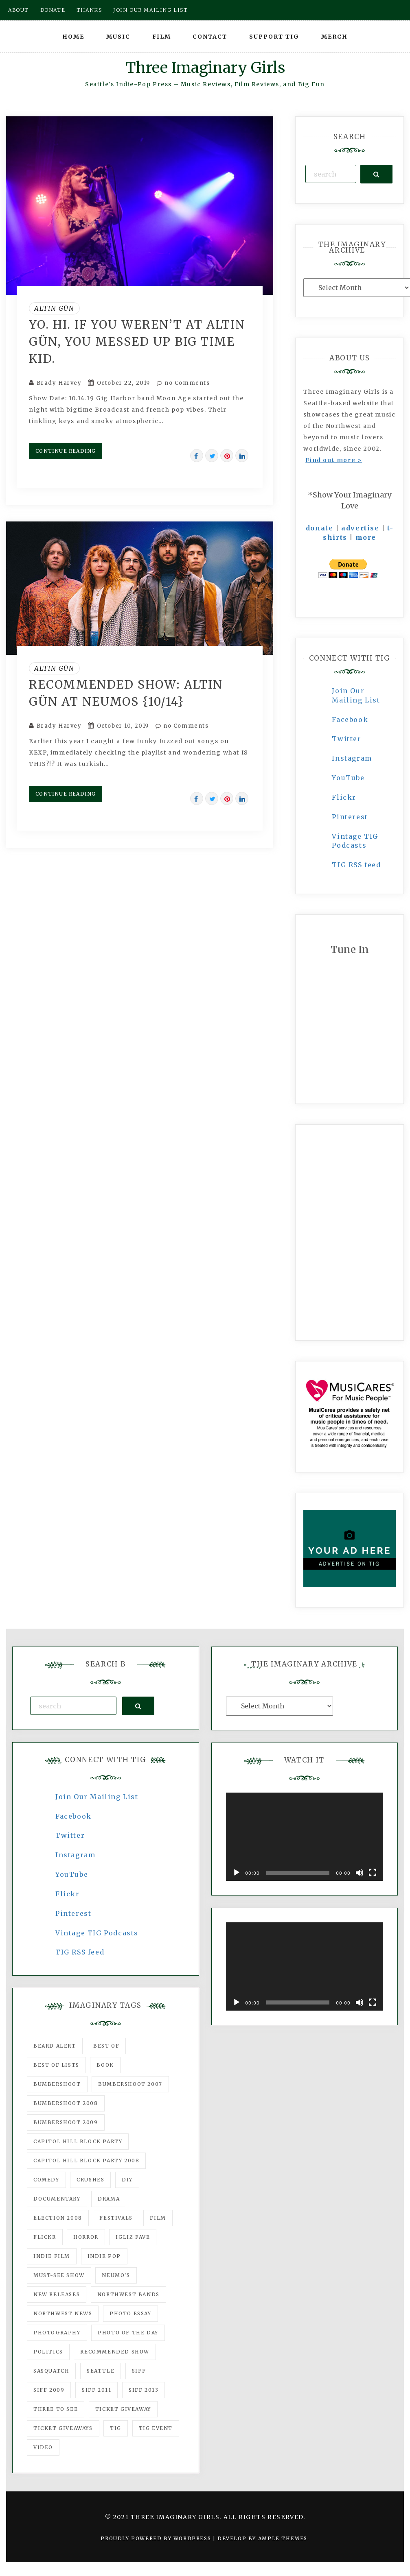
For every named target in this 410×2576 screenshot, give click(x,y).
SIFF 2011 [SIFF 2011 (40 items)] (96, 2390)
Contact (210, 36)
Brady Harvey (59, 383)
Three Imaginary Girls (205, 68)
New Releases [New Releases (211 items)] (56, 2294)
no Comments (183, 383)
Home (73, 36)
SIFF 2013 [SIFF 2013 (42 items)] (143, 2390)
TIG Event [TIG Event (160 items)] (156, 2428)
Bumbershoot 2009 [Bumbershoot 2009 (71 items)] (65, 2122)
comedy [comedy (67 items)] (46, 2180)
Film (161, 36)
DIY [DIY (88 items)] (127, 2180)
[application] (305, 1837)
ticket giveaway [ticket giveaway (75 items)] (123, 2409)
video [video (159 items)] (43, 2447)
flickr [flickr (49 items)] (44, 2237)
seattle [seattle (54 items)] (100, 2371)
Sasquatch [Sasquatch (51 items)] (51, 2371)
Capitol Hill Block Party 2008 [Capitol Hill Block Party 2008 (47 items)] (86, 2160)
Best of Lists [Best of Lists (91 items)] (56, 2065)
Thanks (89, 10)
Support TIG (274, 36)
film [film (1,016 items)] (158, 2218)
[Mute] (359, 1873)
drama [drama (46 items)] (109, 2199)
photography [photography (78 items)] (57, 2333)
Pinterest (350, 817)
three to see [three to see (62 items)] (55, 2409)
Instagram (352, 758)
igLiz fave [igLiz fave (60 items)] (133, 2237)
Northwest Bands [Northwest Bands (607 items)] (128, 2294)
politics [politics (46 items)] (48, 2352)
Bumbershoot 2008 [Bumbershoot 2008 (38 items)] (65, 2103)
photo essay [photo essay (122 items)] (130, 2313)
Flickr (344, 797)
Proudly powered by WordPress (157, 2538)
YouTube (348, 778)
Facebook (350, 719)
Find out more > (333, 460)
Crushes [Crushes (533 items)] (90, 2180)
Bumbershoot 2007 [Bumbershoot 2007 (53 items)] (130, 2084)
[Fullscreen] (372, 1873)
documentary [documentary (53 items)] (57, 2199)
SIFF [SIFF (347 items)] (139, 2371)
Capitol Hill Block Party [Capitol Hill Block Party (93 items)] (77, 2141)
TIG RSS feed (356, 865)
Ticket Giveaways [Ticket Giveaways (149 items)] (63, 2428)
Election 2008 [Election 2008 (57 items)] (57, 2218)
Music (118, 36)
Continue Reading (65, 451)
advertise (360, 528)
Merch (334, 36)
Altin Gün (54, 308)
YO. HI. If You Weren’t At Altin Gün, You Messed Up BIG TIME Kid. (137, 341)
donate (319, 528)
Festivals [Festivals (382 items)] (115, 2218)
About (18, 10)
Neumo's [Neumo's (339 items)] (116, 2275)
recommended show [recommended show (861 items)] (114, 2352)
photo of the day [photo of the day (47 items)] (128, 2333)
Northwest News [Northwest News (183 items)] (62, 2313)
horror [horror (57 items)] (86, 2237)
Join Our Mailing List (96, 1797)
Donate (53, 10)
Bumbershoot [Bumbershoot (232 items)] (57, 2084)
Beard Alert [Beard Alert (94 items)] (54, 2046)
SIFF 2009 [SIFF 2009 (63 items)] (48, 2390)
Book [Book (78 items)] (105, 2065)
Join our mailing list (150, 10)
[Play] (236, 1873)
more (365, 537)
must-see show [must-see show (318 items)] (59, 2275)
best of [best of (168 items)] (106, 2046)
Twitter (346, 739)
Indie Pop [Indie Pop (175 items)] (104, 2256)
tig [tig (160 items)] (115, 2428)
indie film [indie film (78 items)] (51, 2256)
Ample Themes (282, 2538)
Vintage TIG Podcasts (96, 1933)
